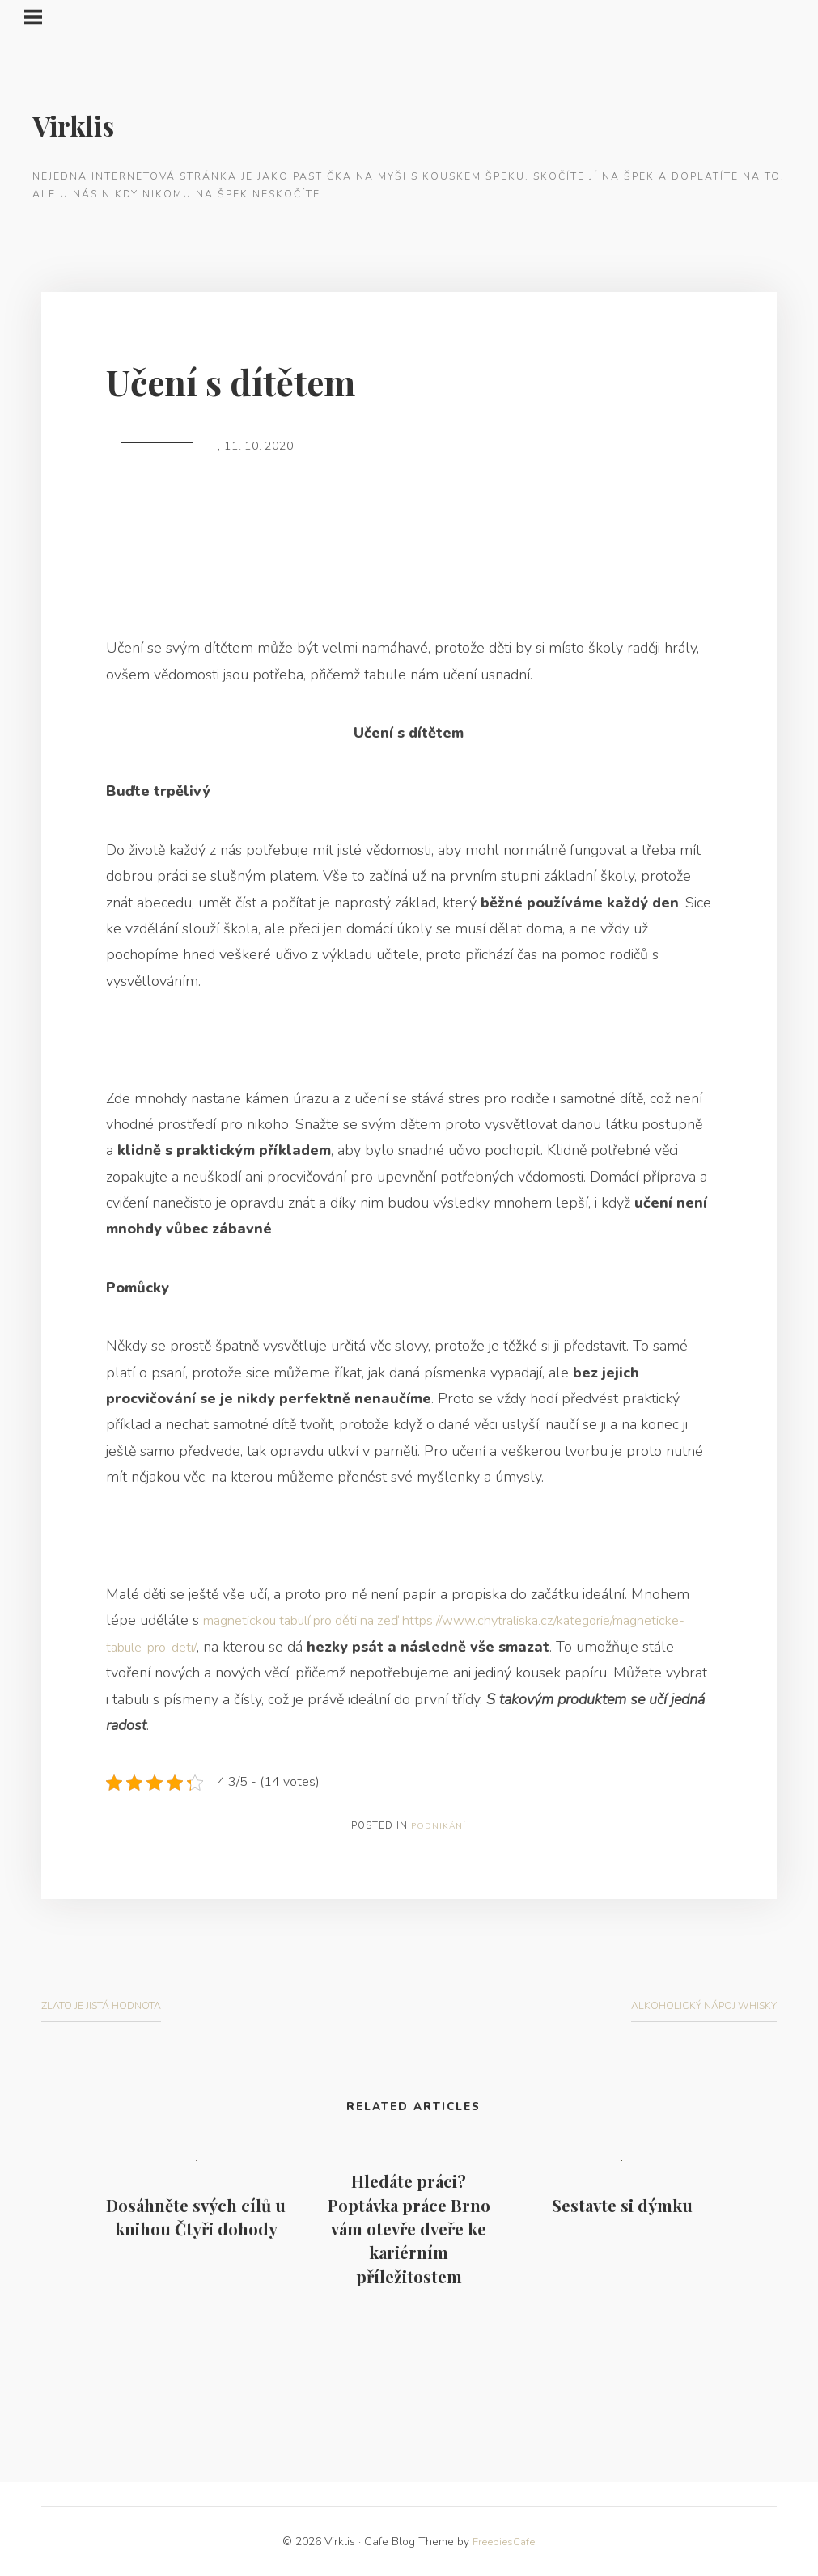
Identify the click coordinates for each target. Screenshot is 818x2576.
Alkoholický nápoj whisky (699, 2005)
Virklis (77, 124)
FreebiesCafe (504, 2541)
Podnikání (438, 1826)
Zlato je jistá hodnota (108, 2005)
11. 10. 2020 (259, 446)
